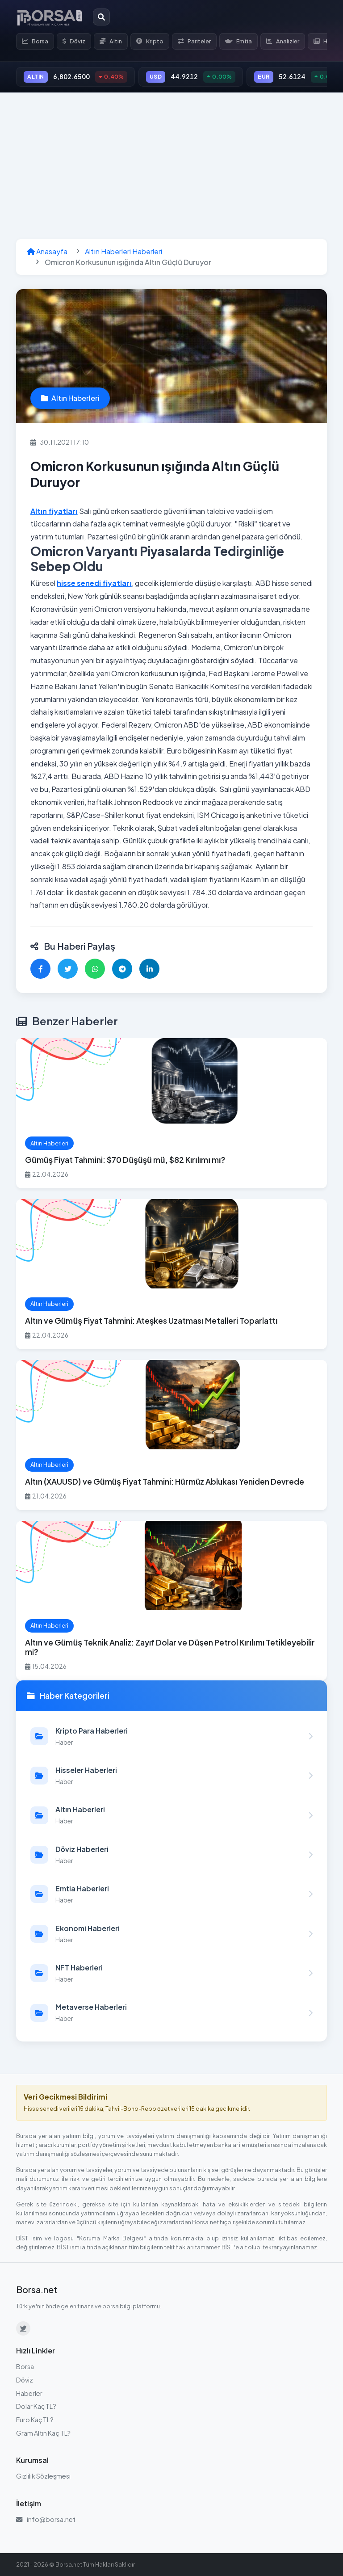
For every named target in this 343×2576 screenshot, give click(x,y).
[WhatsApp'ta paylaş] (95, 969)
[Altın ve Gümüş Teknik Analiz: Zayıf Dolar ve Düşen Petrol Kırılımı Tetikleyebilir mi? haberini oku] (171, 1600)
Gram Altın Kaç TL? (43, 2433)
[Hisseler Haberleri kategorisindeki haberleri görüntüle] (171, 1775)
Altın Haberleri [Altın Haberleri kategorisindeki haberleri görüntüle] (70, 398)
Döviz (74, 41)
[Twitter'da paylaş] (68, 969)
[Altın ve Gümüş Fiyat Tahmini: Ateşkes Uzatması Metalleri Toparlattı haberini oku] (171, 1274)
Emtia (238, 41)
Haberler (29, 2393)
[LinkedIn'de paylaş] (149, 969)
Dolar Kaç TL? (36, 2406)
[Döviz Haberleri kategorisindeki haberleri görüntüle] (171, 1855)
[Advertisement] (171, 165)
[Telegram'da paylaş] (122, 969)
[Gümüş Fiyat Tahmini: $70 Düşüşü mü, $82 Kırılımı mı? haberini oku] (171, 1113)
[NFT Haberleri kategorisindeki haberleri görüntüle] (171, 1973)
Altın (111, 41)
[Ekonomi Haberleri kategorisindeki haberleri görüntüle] (171, 1934)
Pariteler (194, 41)
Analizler (282, 41)
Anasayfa (47, 251)
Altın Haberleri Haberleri (123, 251)
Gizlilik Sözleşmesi (43, 2476)
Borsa (35, 41)
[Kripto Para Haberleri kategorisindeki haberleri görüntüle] (171, 1736)
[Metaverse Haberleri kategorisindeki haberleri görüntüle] (171, 2012)
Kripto (149, 41)
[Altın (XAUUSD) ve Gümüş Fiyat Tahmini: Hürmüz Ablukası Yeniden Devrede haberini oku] (171, 1435)
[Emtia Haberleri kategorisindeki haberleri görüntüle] (171, 1894)
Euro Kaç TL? (35, 2420)
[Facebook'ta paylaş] (40, 969)
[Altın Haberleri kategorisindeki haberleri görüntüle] (171, 1815)
